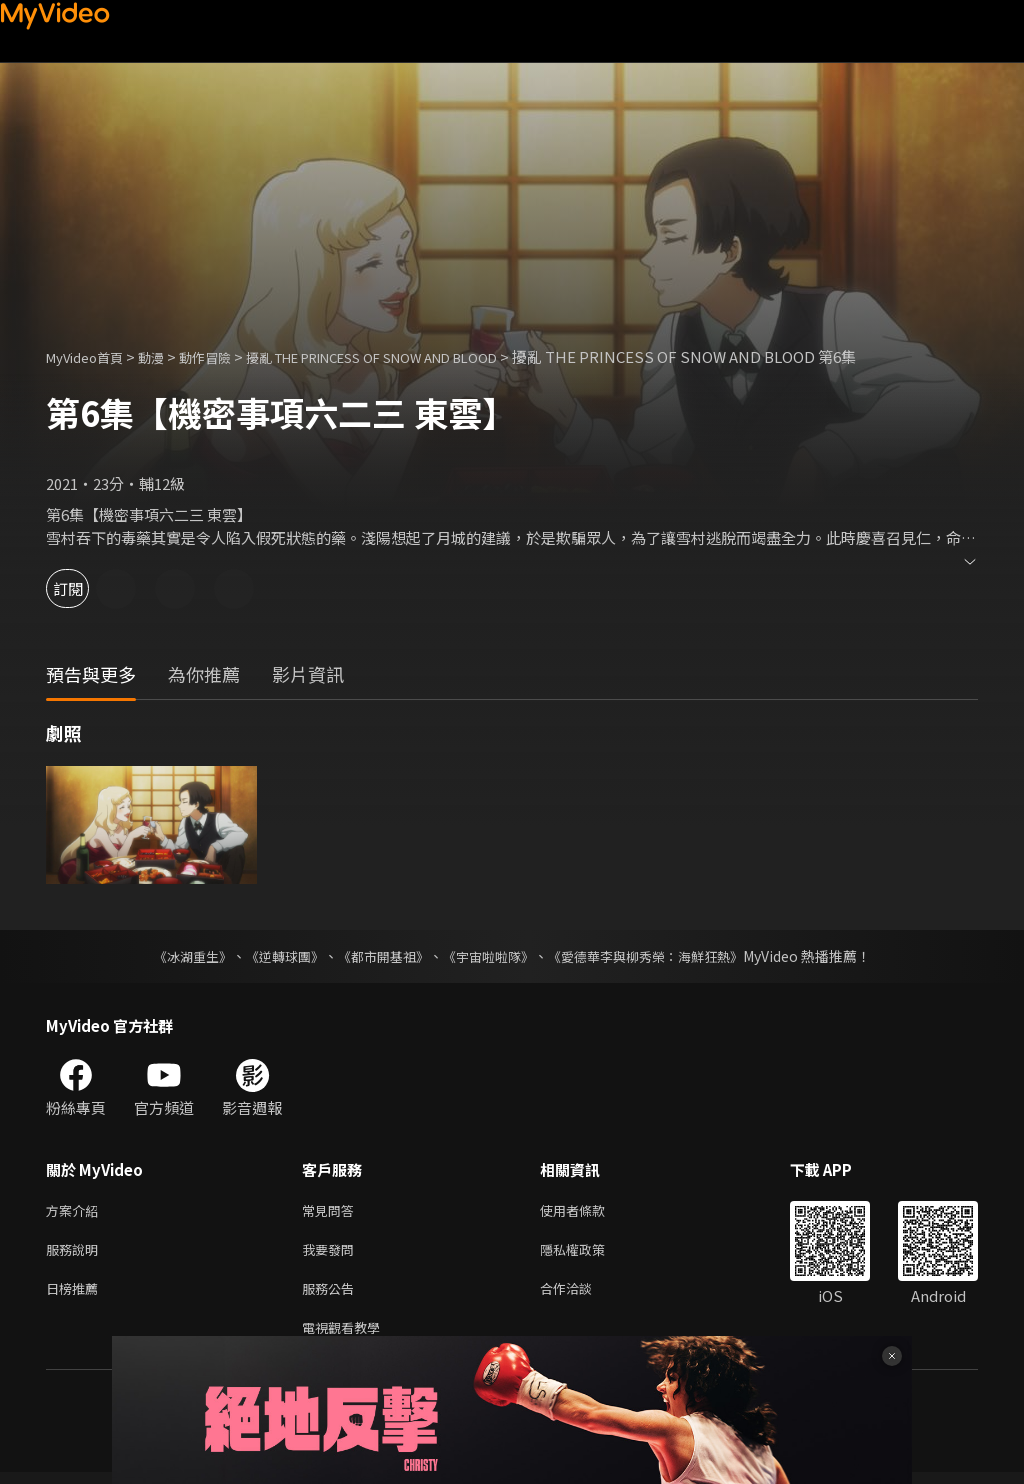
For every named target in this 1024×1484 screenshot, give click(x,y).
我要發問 (332, 1253)
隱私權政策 (589, 1253)
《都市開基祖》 (378, 956)
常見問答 (332, 1211)
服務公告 (332, 1295)
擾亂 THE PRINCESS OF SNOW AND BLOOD (423, 356)
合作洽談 (582, 1295)
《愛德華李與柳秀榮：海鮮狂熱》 (658, 956)
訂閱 (86, 588)
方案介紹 (76, 1211)
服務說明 (76, 1253)
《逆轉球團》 (273, 956)
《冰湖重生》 (175, 956)
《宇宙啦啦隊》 (490, 956)
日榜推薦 (76, 1295)
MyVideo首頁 (91, 356)
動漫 (167, 356)
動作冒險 (227, 356)
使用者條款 (589, 1211)
